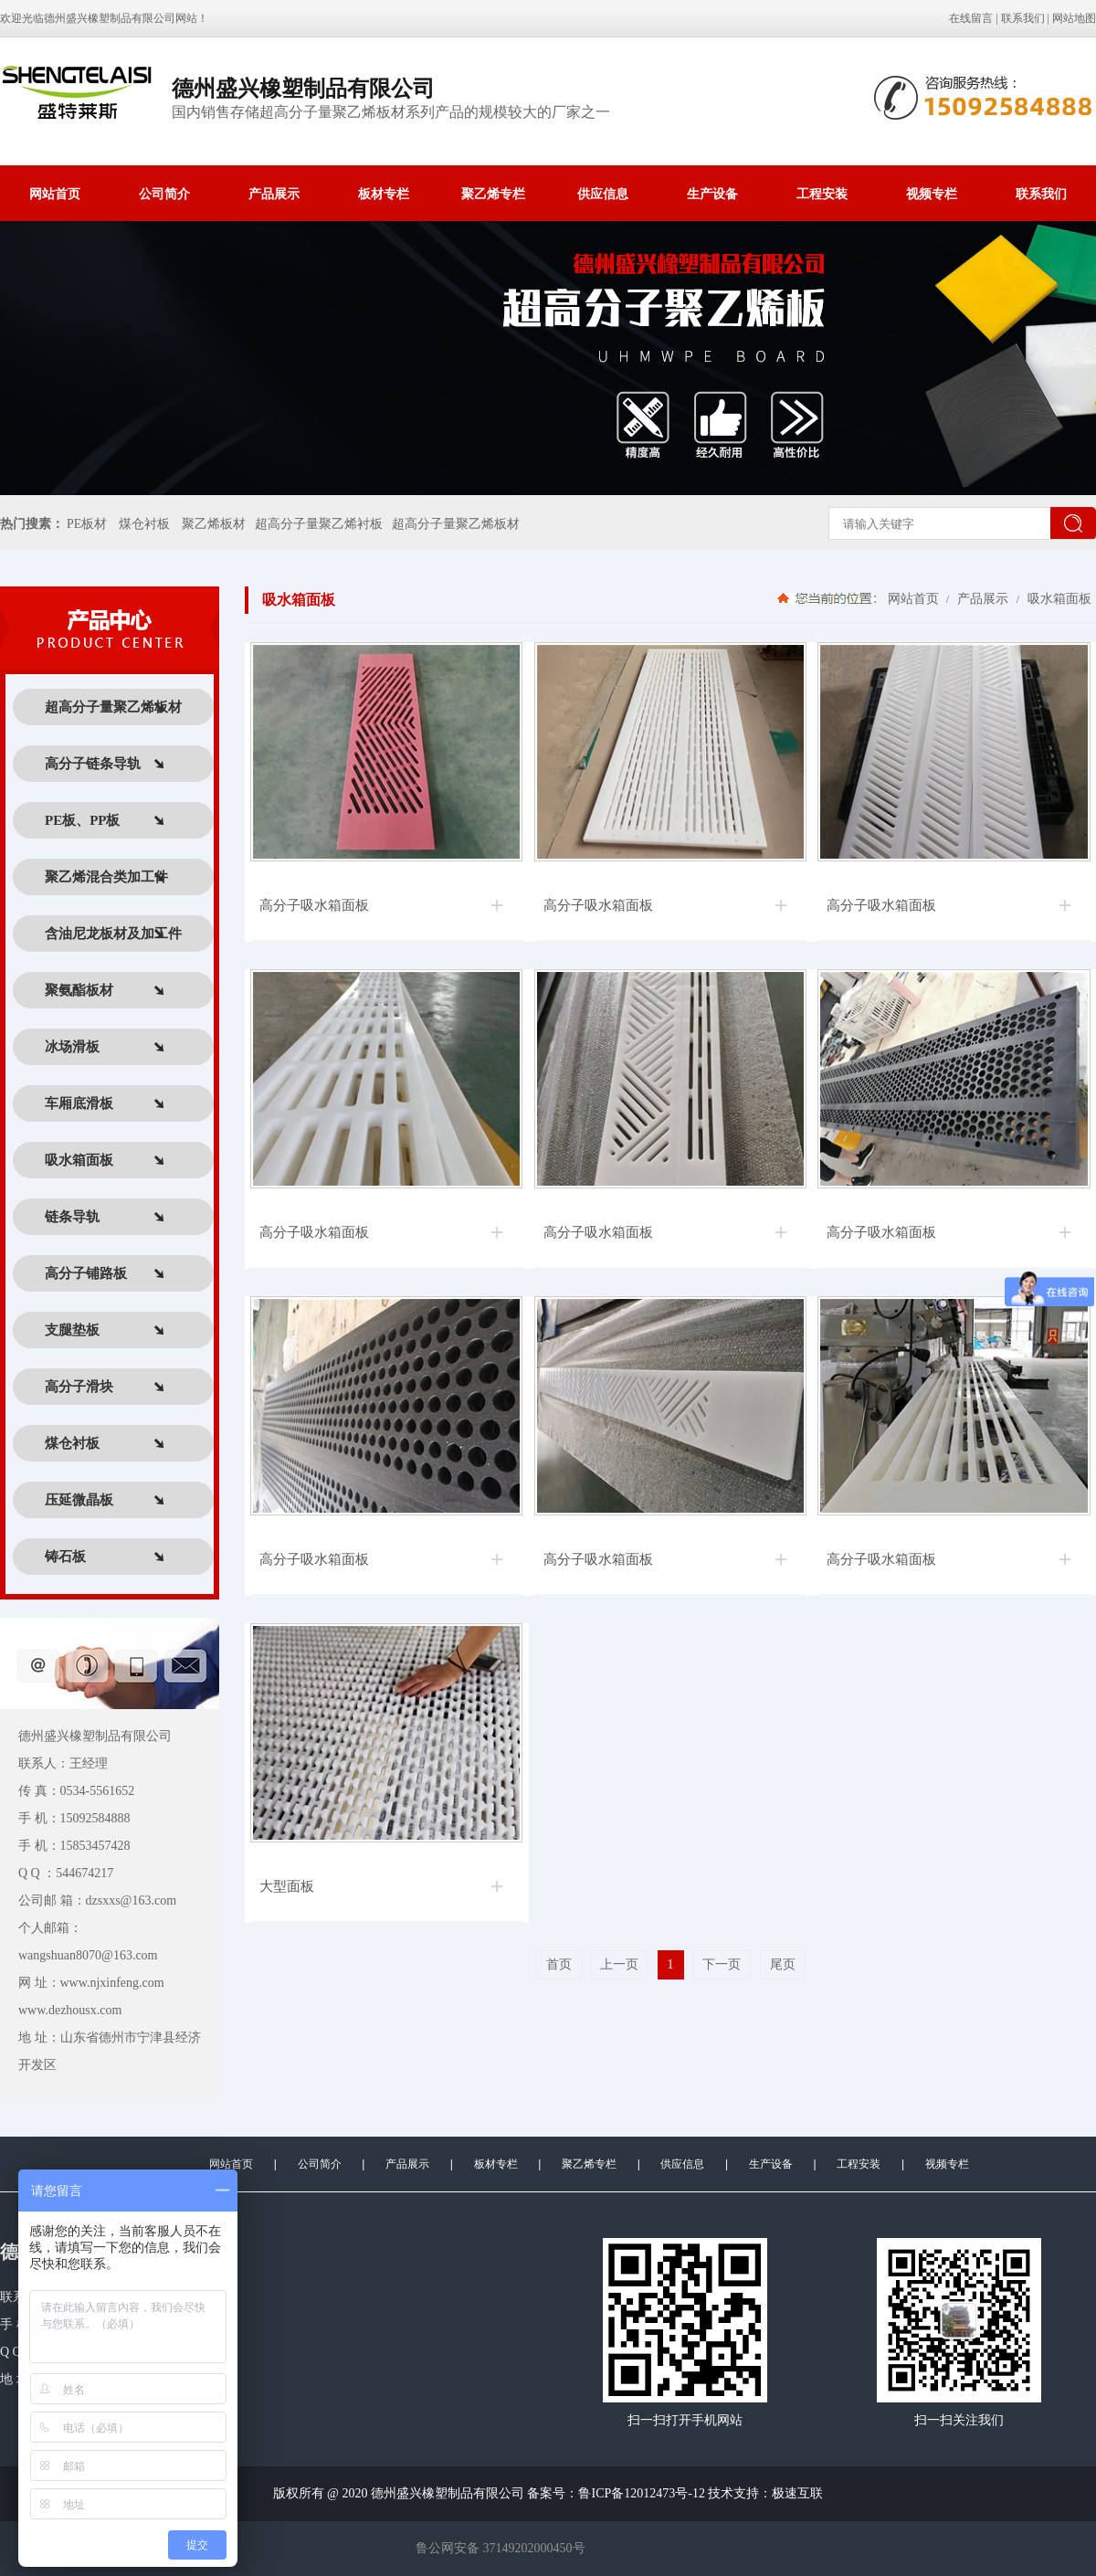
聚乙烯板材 (214, 524)
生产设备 (712, 193)
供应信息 (602, 193)
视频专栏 (931, 193)
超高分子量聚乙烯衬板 (319, 524)
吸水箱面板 (1057, 598)
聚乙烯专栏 (493, 193)
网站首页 (54, 193)
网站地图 (1074, 18)
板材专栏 (383, 193)
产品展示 (274, 193)
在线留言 (971, 18)
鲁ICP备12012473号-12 (641, 2493)
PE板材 (87, 524)
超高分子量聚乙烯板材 (456, 524)
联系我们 (1023, 18)
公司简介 (164, 193)
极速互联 (797, 2493)
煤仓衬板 (144, 524)
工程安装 (822, 193)
